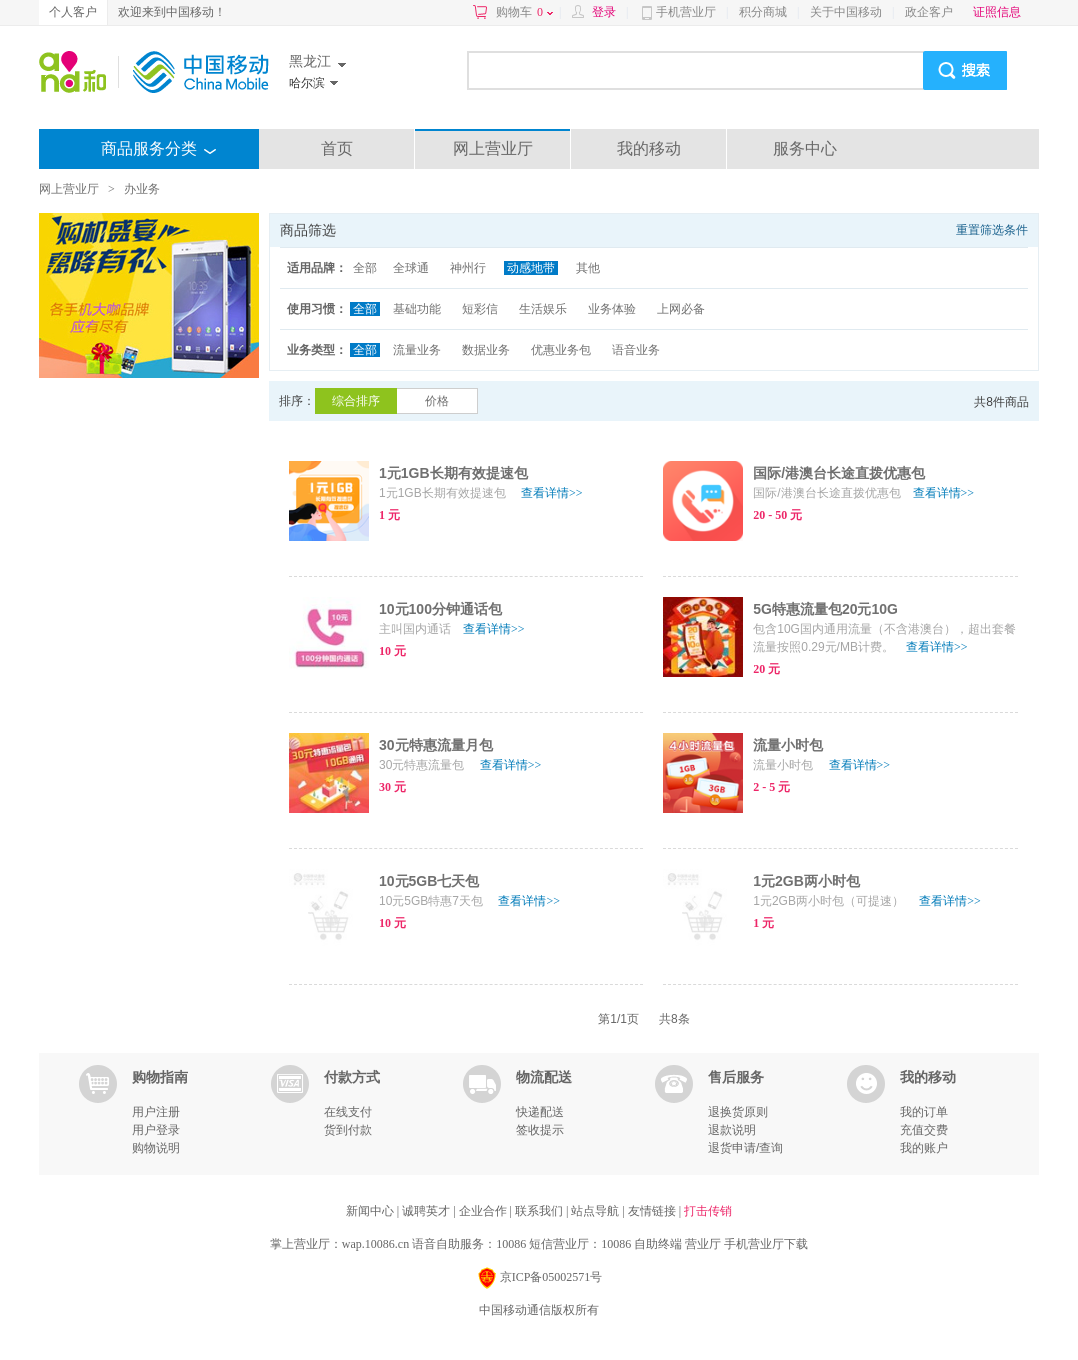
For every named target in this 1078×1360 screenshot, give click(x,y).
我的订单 (924, 1112)
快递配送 (540, 1112)
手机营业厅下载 (766, 1244)
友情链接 (653, 1211)
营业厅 (703, 1244)
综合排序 (356, 401)
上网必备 (681, 309)
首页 (337, 148)
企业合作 (484, 1211)
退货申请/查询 (745, 1148)
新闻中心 (371, 1211)
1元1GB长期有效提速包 (453, 473)
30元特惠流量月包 (436, 745)
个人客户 (73, 12)
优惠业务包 (561, 350)
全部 (365, 268)
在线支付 (348, 1112)
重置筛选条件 (992, 230)
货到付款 (348, 1130)
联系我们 (540, 1211)
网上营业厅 (493, 148)
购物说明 (156, 1148)
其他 (588, 268)
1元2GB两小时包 (806, 881)
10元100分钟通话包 (440, 609)
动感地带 (531, 268)
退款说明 (732, 1130)
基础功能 (417, 309)
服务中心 (805, 148)
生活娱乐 (543, 309)
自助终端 (658, 1244)
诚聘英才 (427, 1211)
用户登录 (156, 1130)
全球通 (411, 268)
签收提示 (540, 1130)
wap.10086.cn (375, 1244)
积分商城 (763, 12)
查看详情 (552, 493)
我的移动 (649, 148)
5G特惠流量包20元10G (825, 609)
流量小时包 (788, 745)
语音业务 (636, 350)
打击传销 (708, 1211)
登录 (604, 12)
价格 (437, 401)
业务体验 (612, 309)
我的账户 (924, 1148)
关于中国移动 (846, 12)
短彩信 (480, 309)
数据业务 (486, 350)
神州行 (468, 268)
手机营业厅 (686, 12)
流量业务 (417, 350)
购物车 (524, 12)
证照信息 (997, 12)
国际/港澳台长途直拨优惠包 (839, 473)
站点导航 (596, 1211)
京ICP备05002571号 (539, 1278)
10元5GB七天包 (429, 881)
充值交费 (924, 1130)
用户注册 (156, 1112)
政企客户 (929, 12)
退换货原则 (738, 1112)
